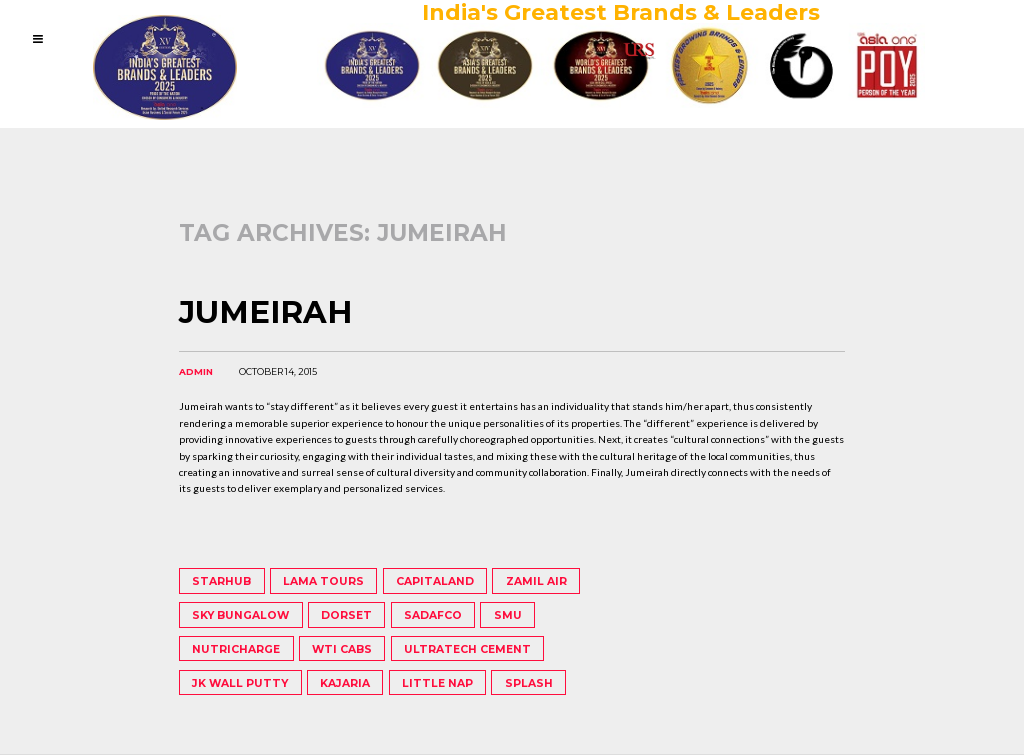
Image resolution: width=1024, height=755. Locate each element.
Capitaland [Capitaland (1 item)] (435, 581)
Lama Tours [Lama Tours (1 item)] (323, 581)
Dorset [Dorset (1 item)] (346, 615)
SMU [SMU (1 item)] (508, 615)
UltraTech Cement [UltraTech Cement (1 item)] (467, 649)
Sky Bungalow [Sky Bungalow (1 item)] (240, 615)
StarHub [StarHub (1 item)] (221, 581)
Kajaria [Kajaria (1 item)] (345, 683)
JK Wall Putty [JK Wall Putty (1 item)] (240, 683)
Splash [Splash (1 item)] (529, 683)
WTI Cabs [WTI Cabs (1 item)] (342, 649)
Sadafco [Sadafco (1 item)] (433, 615)
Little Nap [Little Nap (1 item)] (437, 683)
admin (196, 371)
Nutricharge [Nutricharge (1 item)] (236, 649)
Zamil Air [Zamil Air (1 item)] (536, 581)
